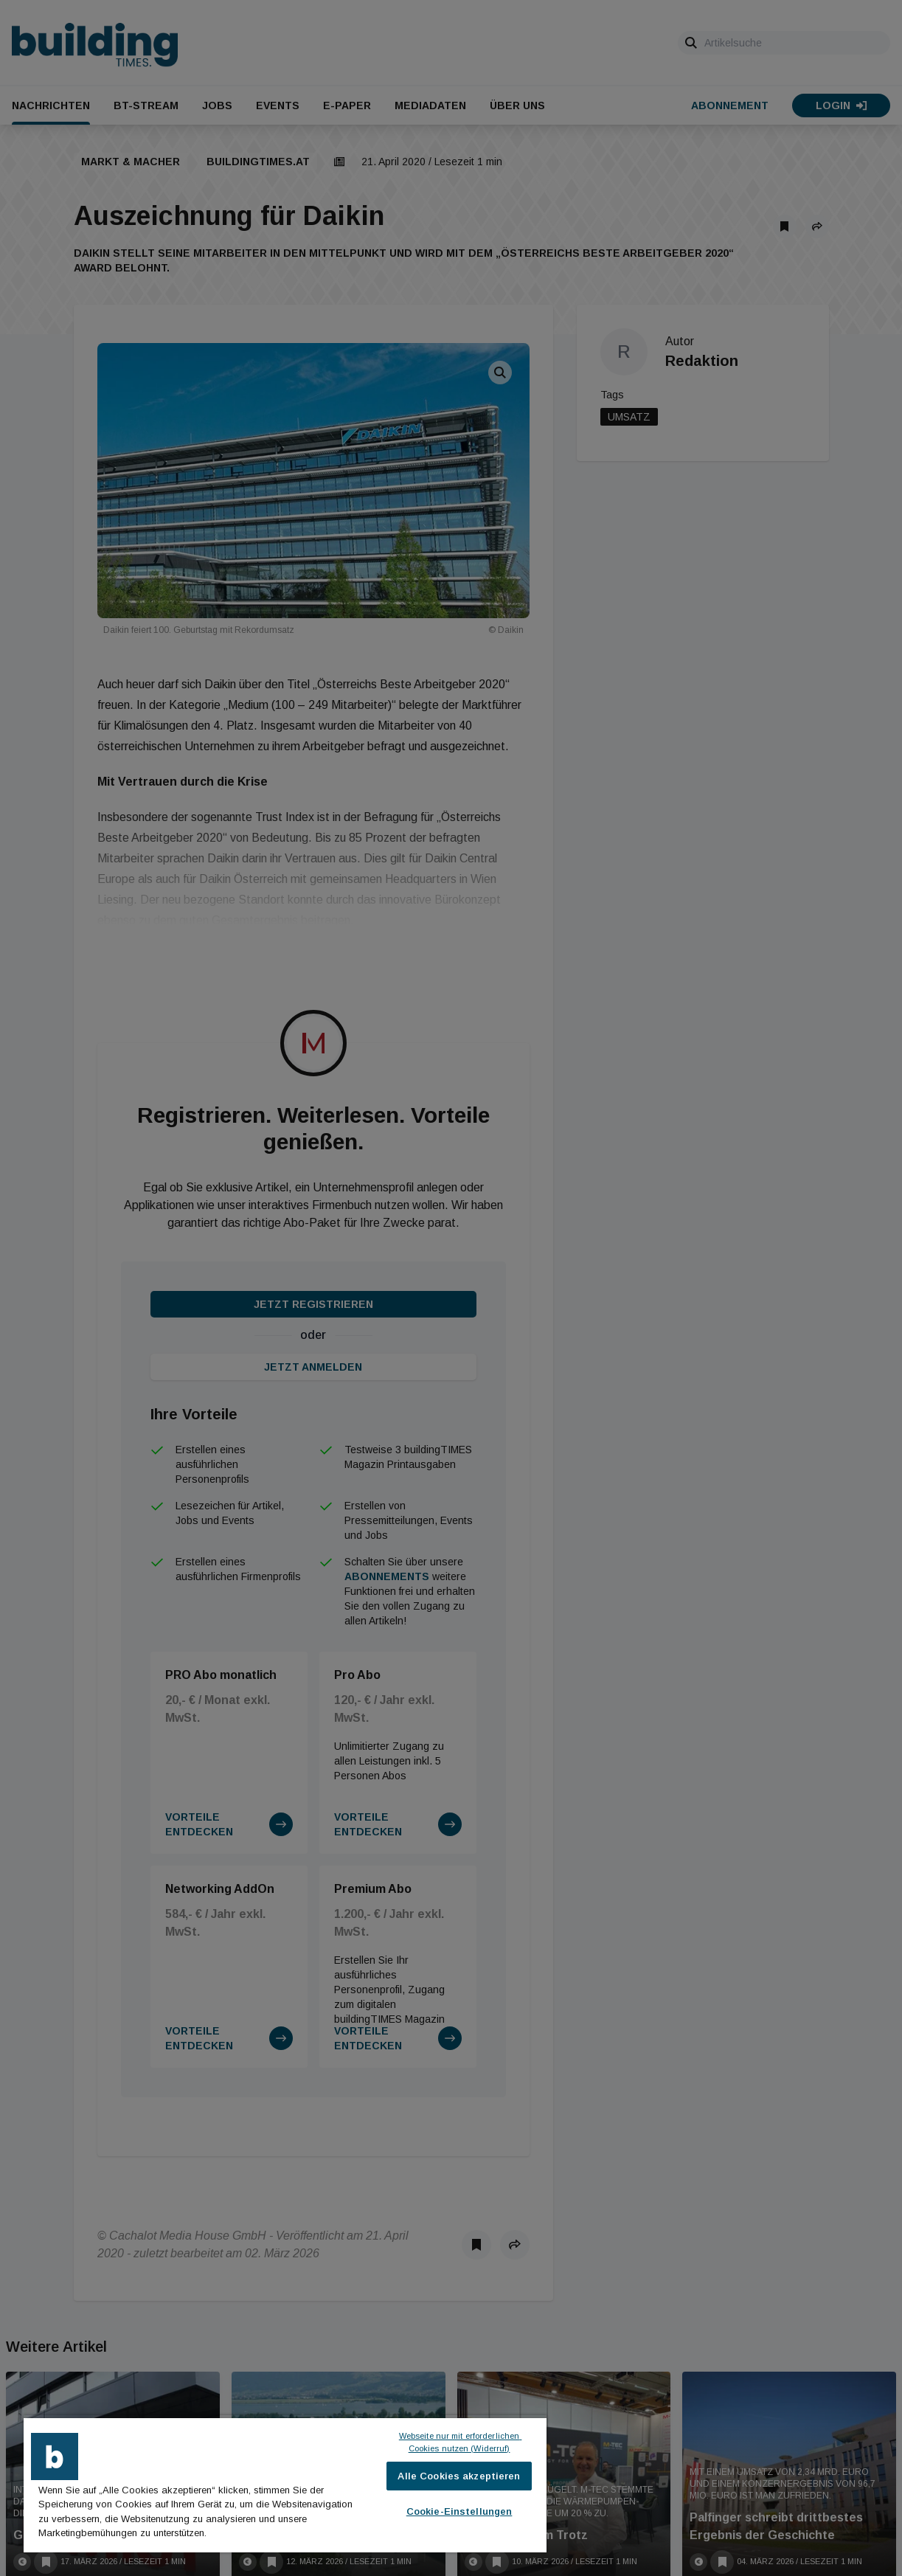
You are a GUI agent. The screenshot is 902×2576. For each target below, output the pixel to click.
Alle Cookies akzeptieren (459, 2476)
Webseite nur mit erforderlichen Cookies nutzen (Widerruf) (460, 2442)
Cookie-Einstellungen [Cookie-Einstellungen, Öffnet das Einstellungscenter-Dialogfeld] (459, 2511)
